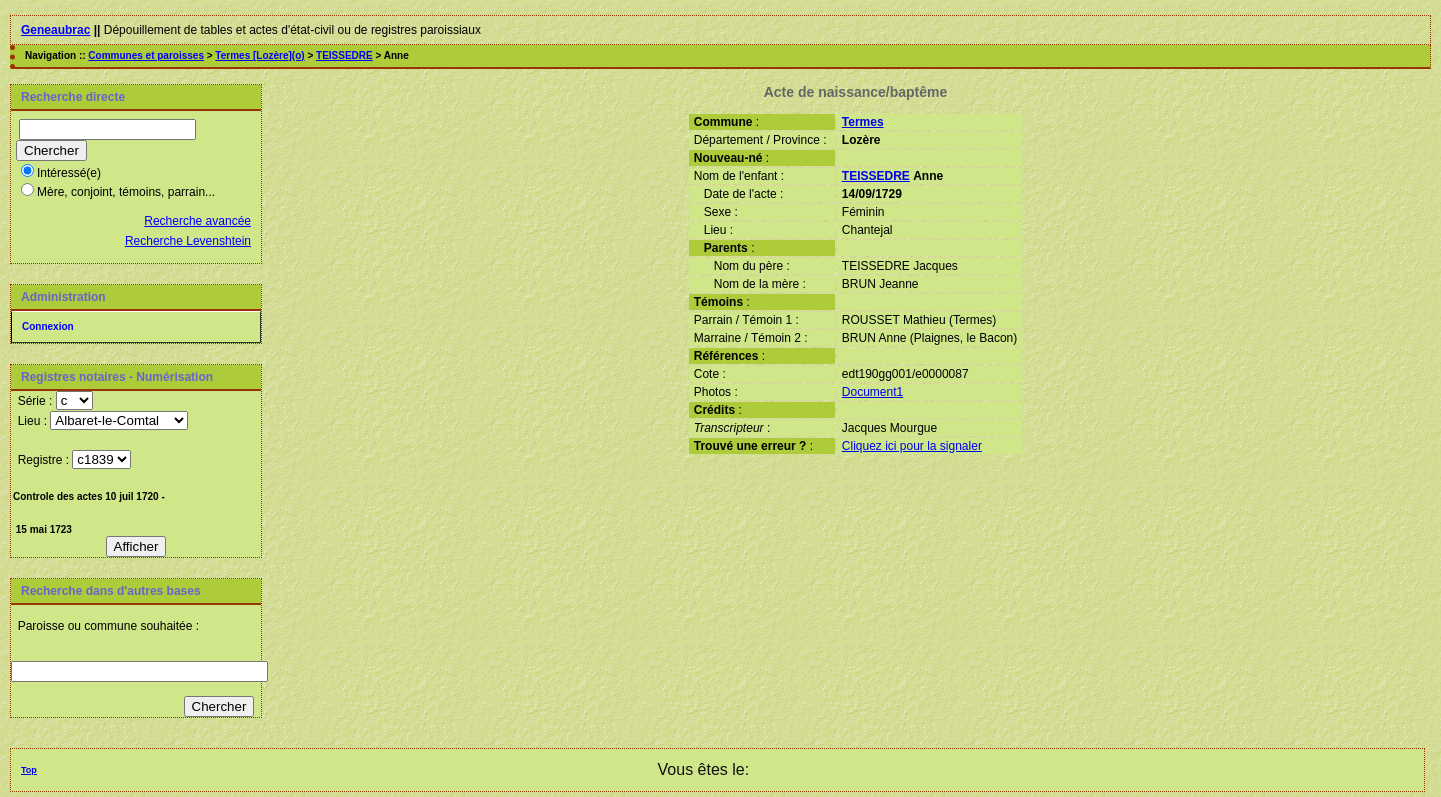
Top (29, 770)
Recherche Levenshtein (188, 241)
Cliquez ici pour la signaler (912, 446)
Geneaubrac (55, 30)
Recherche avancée (197, 221)
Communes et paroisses (146, 55)
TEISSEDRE (344, 55)
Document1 (872, 392)
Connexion (48, 326)
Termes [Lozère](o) (259, 55)
